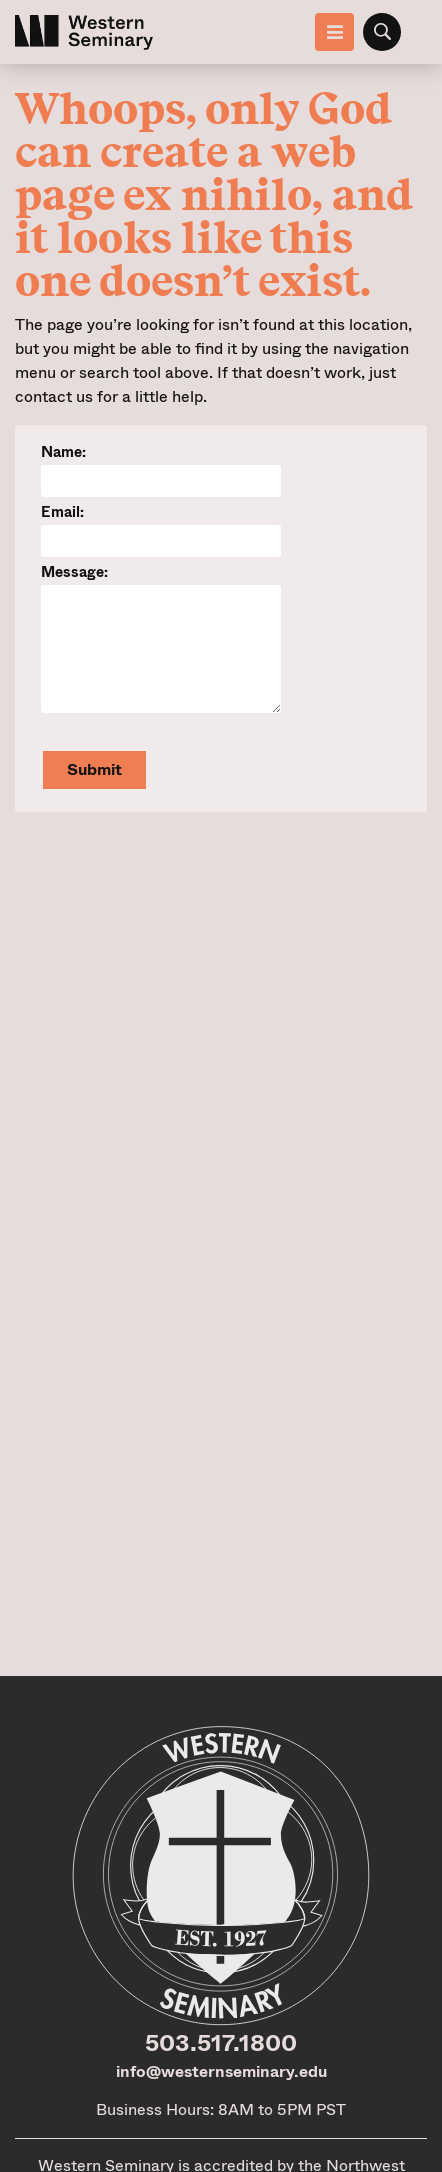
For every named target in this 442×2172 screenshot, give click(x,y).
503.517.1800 (221, 2043)
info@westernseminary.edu (221, 2071)
